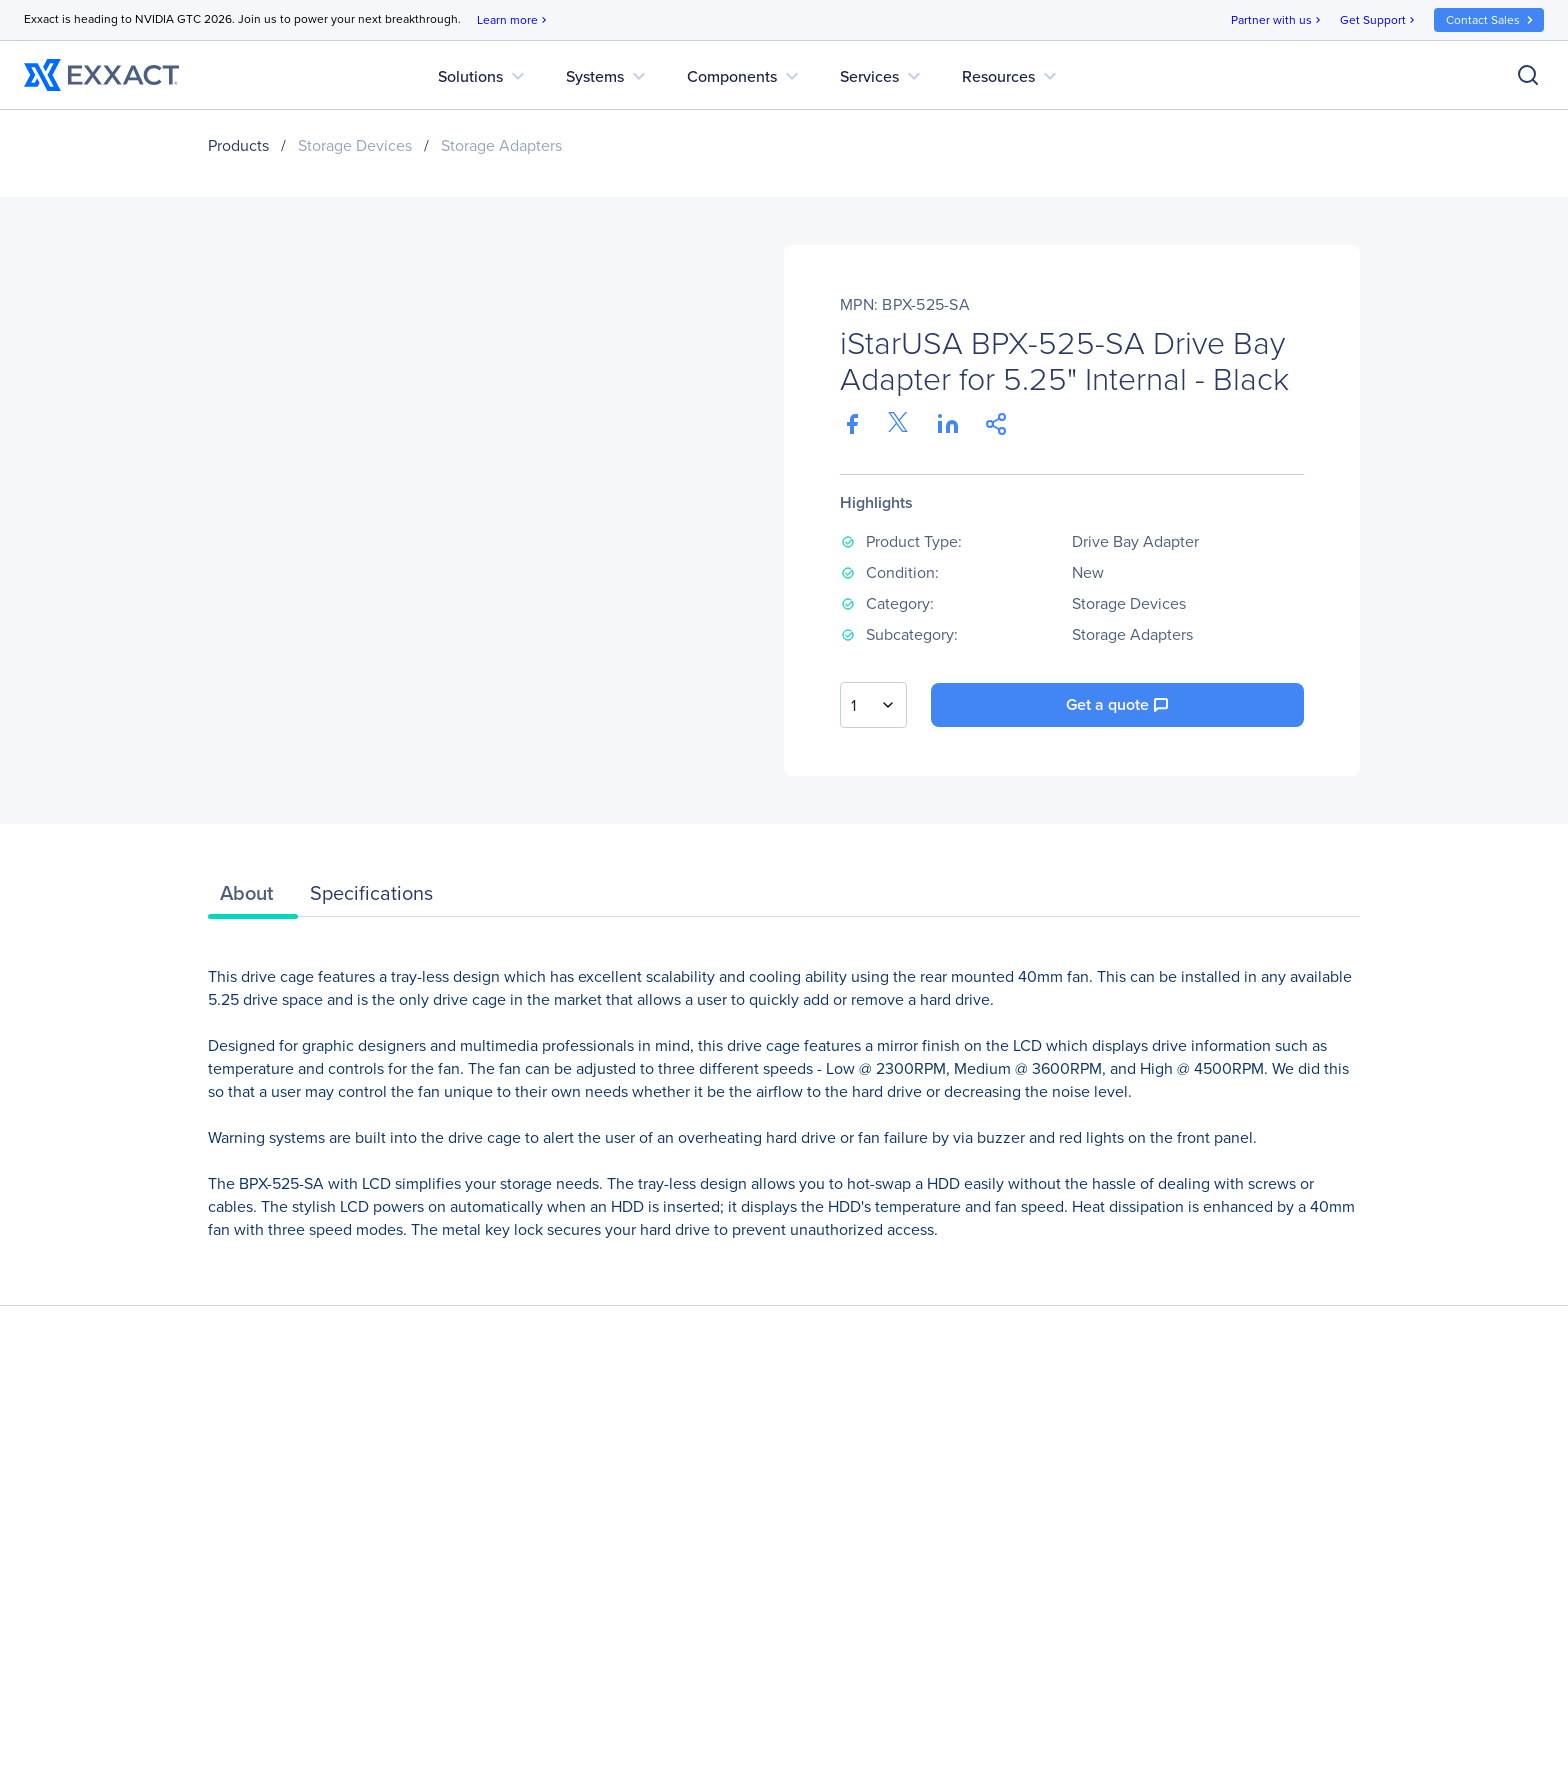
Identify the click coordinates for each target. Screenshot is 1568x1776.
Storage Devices (355, 145)
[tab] (253, 898)
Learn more (513, 20)
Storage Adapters (501, 145)
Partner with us (1277, 20)
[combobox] (873, 705)
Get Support (1379, 20)
